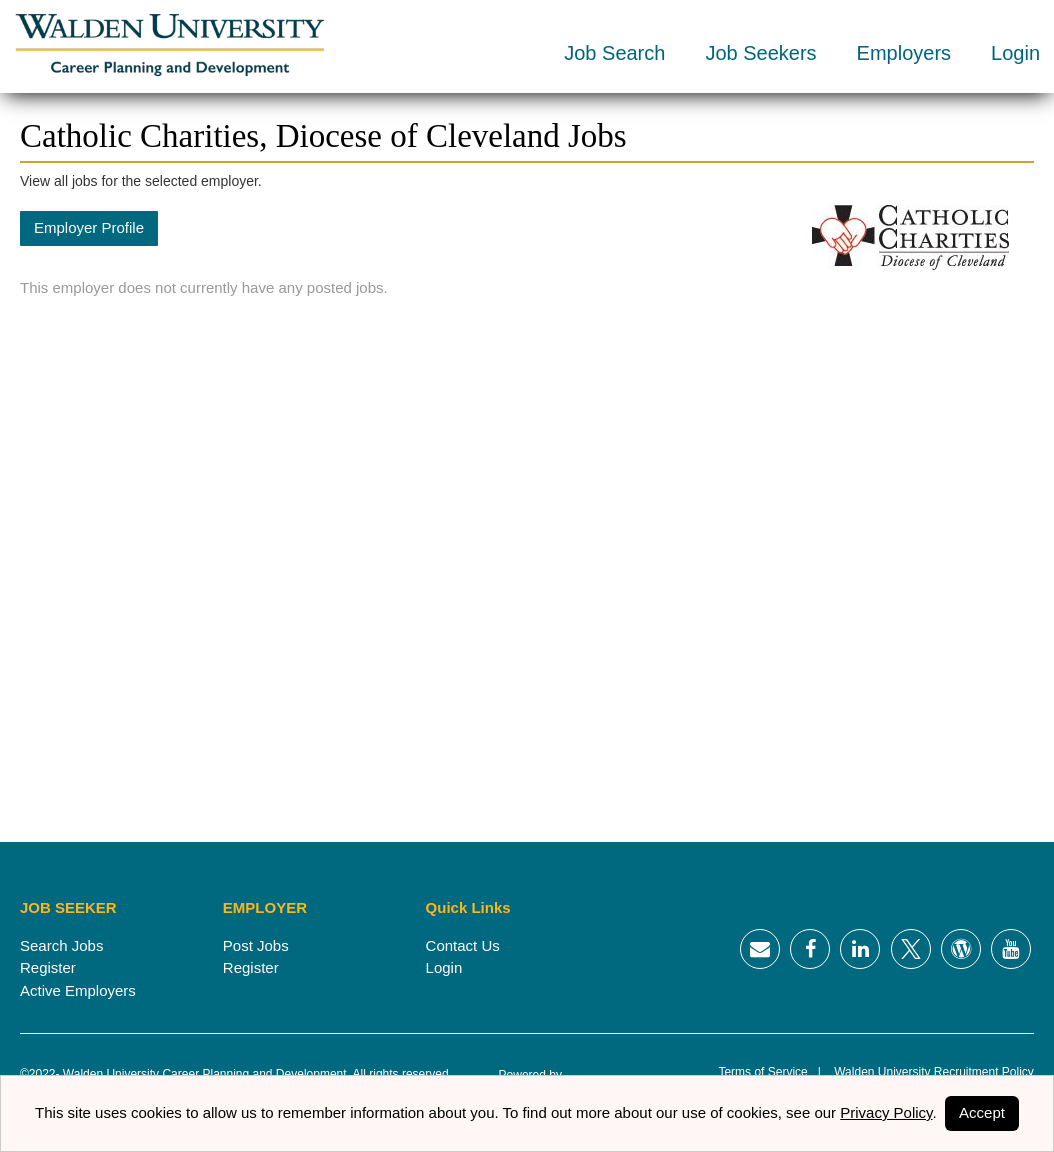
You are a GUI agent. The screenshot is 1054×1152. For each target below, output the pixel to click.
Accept (982, 1112)
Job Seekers (760, 53)
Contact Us (463, 945)
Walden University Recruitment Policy (927, 1072)
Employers (904, 53)
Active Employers (78, 990)
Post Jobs (256, 945)
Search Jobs (61, 945)
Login (1015, 53)
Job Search (614, 53)
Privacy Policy (886, 1112)
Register (48, 967)
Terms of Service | (769, 1072)
